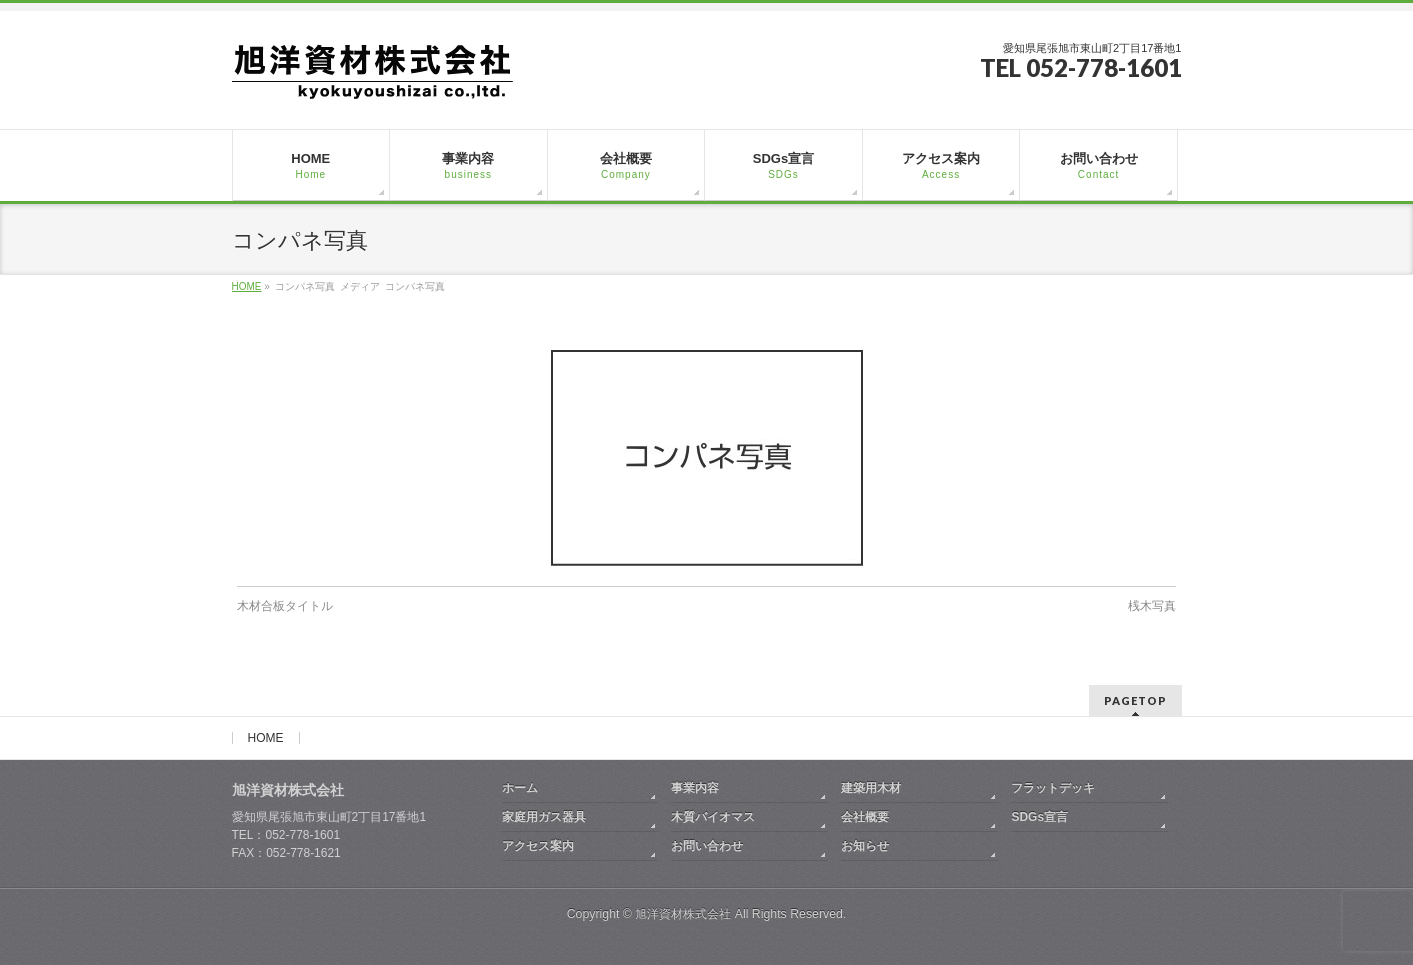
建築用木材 (871, 788)
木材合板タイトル (285, 606)
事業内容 (695, 788)
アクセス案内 (538, 846)
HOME (266, 738)
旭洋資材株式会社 (683, 914)
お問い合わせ (707, 846)
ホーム (520, 788)
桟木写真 (1152, 606)
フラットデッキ (1053, 788)
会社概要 (865, 817)
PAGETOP (1135, 700)
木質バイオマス (713, 817)
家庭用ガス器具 (544, 817)
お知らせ (865, 846)
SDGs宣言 (1039, 817)
